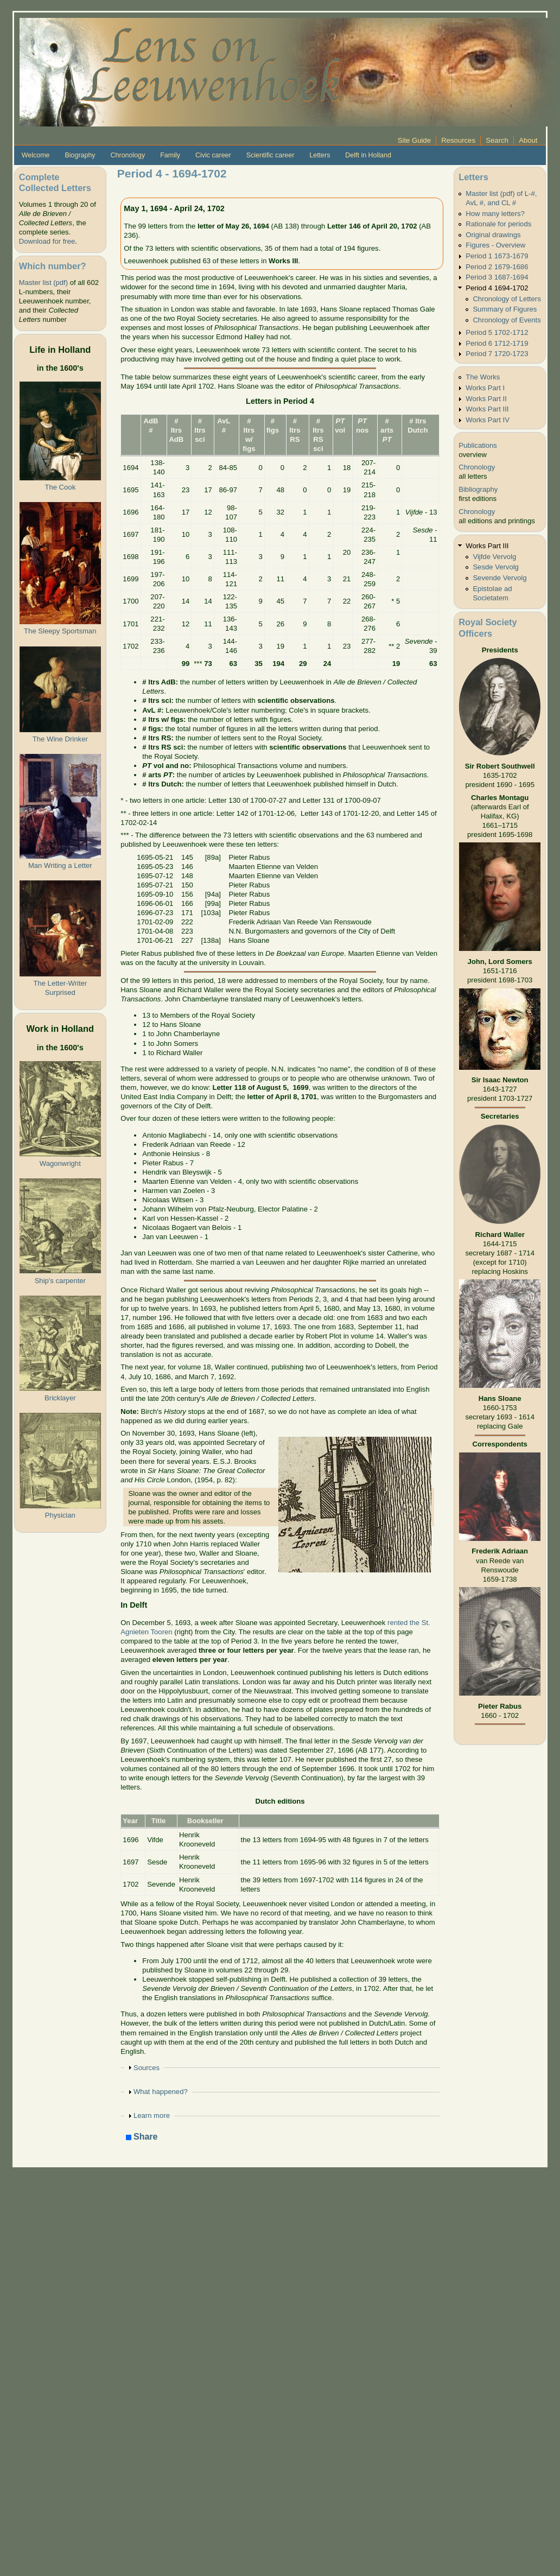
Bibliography (478, 489)
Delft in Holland (368, 155)
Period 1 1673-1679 (497, 256)
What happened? (160, 2092)
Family (170, 155)
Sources (146, 2068)
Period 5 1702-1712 (497, 332)
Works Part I (485, 388)
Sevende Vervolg (499, 578)
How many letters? (495, 214)
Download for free (47, 241)
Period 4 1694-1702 (497, 288)
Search (497, 140)
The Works (483, 377)
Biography (80, 155)
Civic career (213, 155)
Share (142, 2137)
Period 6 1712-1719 (497, 343)
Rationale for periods (498, 224)
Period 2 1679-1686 (497, 267)
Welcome (36, 155)
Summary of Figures (505, 309)
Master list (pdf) (43, 282)
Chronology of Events (506, 320)
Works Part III (487, 409)
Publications (478, 445)
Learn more (151, 2115)
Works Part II (486, 399)
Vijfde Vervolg (494, 557)
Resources (458, 140)
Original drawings (493, 235)
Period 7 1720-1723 (497, 354)
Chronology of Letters (506, 299)
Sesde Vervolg (496, 567)
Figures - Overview (495, 245)
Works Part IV (488, 420)
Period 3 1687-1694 (497, 277)
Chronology (128, 155)
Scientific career (270, 155)
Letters (319, 155)
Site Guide (414, 140)
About (528, 140)
